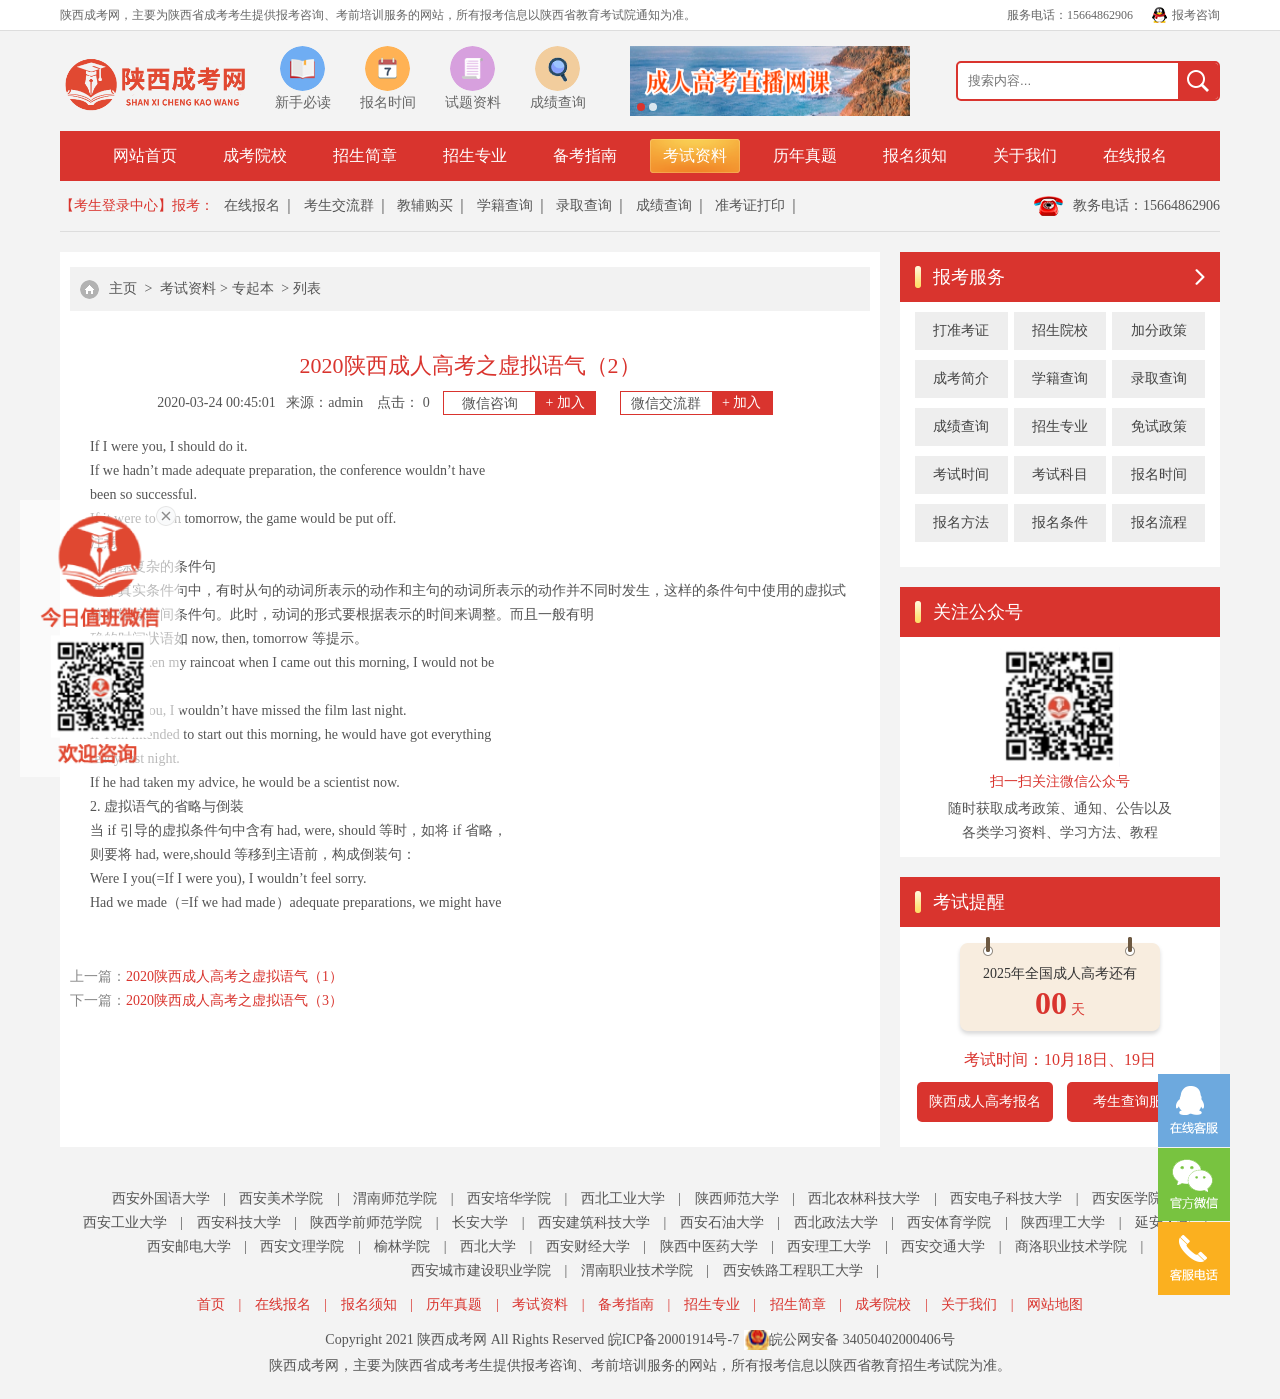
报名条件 (1060, 522)
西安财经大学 (588, 1246)
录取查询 (584, 205)
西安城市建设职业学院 (481, 1270)
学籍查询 (505, 205)
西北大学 (488, 1246)
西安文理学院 (302, 1246)
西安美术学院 (281, 1198)
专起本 (253, 288)
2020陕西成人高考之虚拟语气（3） (234, 1000)
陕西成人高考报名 (985, 1101)
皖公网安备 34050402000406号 (862, 1339)
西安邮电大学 (189, 1246)
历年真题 (805, 155)
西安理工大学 (829, 1246)
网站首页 (145, 155)
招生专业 (475, 155)
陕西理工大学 (1063, 1222)
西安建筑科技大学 (594, 1222)
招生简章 (365, 155)
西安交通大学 (943, 1246)
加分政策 (1159, 330)
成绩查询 (664, 205)
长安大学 (480, 1222)
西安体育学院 (949, 1222)
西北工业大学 (623, 1198)
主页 (123, 288)
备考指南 (585, 155)
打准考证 (961, 330)
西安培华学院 (509, 1198)
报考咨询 (1196, 15)
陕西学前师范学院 (366, 1222)
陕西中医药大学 (709, 1246)
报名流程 (1159, 522)
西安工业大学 (125, 1222)
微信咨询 (529, 403)
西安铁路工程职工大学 (793, 1270)
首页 (211, 1304)
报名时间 (1159, 474)
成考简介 (961, 378)
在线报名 (1135, 155)
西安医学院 (1127, 1198)
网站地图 (1055, 1304)
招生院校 (1060, 330)
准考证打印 (750, 205)
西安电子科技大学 (1006, 1198)
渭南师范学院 (395, 1198)
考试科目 (1060, 474)
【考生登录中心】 (116, 205)
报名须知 (915, 155)
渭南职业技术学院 (637, 1270)
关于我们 (1025, 155)
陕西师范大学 (737, 1198)
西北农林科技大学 (864, 1198)
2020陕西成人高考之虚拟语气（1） (234, 976)
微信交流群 (701, 403)
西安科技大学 (239, 1222)
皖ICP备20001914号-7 (673, 1339)
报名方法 (961, 522)
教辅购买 (425, 205)
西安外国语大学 (161, 1198)
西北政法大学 (836, 1222)
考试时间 (961, 474)
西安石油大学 (722, 1222)
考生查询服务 (1135, 1101)
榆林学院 (402, 1246)
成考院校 (255, 155)
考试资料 (695, 155)
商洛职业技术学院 (1071, 1246)
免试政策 (1159, 426)
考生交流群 (339, 205)
